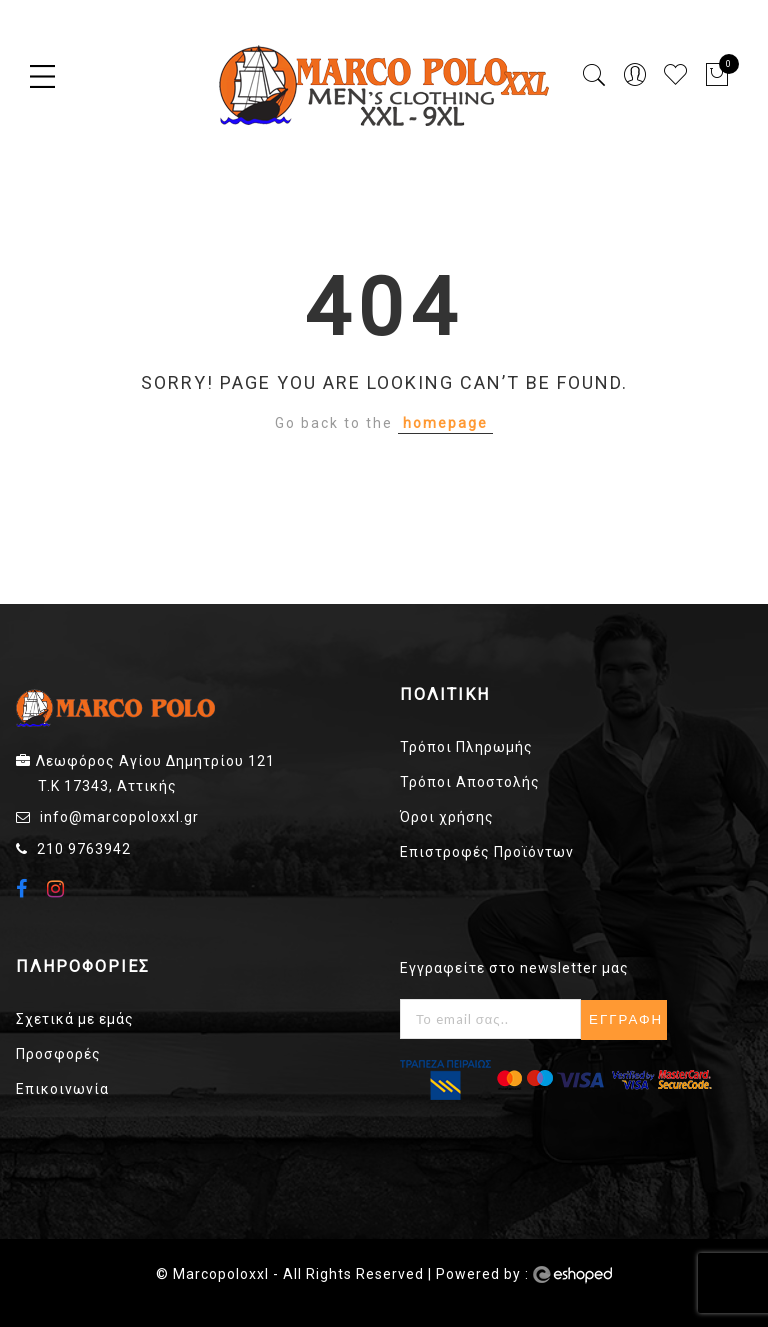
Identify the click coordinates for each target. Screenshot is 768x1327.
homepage (445, 423)
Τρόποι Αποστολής (470, 782)
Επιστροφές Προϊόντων (487, 852)
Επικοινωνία (62, 1089)
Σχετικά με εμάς (75, 1019)
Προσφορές (58, 1054)
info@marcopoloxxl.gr (119, 817)
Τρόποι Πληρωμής (466, 747)
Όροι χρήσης (447, 817)
